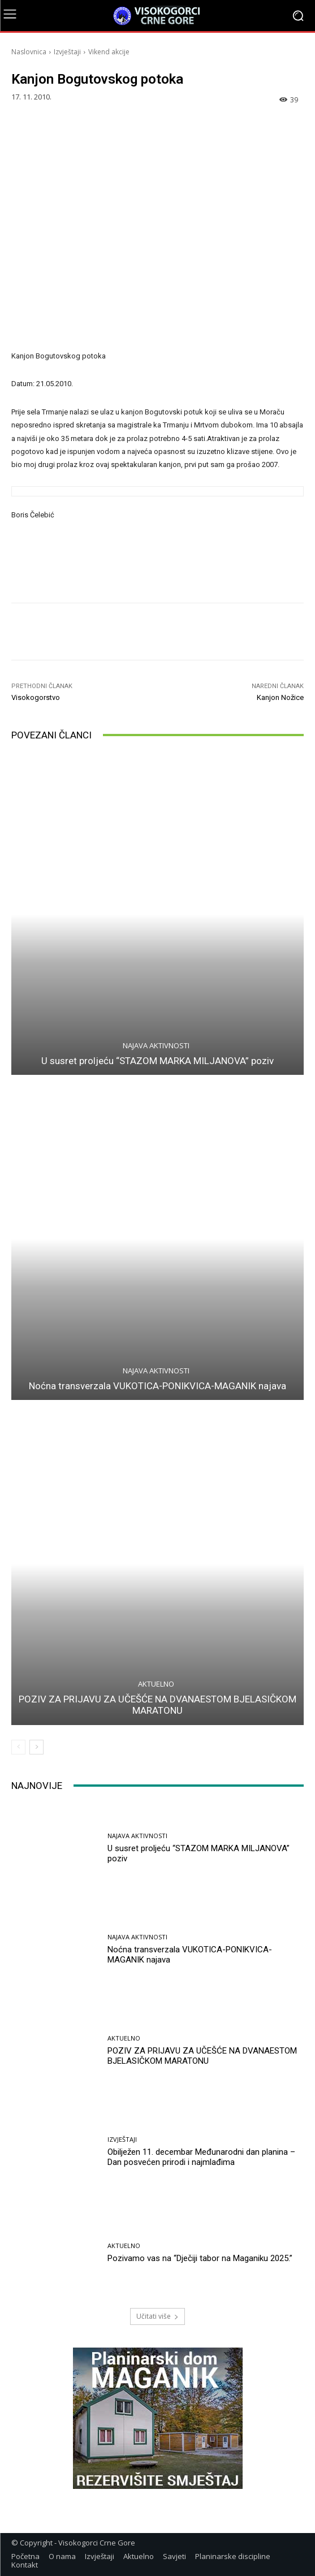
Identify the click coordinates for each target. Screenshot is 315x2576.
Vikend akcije (109, 52)
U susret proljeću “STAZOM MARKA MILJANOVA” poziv (157, 1060)
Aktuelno (156, 1684)
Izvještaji (67, 52)
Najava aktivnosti (156, 1045)
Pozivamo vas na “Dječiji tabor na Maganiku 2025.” (199, 2258)
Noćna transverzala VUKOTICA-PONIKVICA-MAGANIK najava (157, 1385)
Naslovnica (28, 52)
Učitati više (157, 2316)
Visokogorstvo (35, 697)
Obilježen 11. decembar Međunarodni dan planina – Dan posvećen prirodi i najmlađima (201, 2157)
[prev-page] (18, 1747)
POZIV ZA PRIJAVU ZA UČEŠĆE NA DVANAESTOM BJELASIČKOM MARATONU (157, 1704)
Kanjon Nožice (280, 697)
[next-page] (36, 1747)
